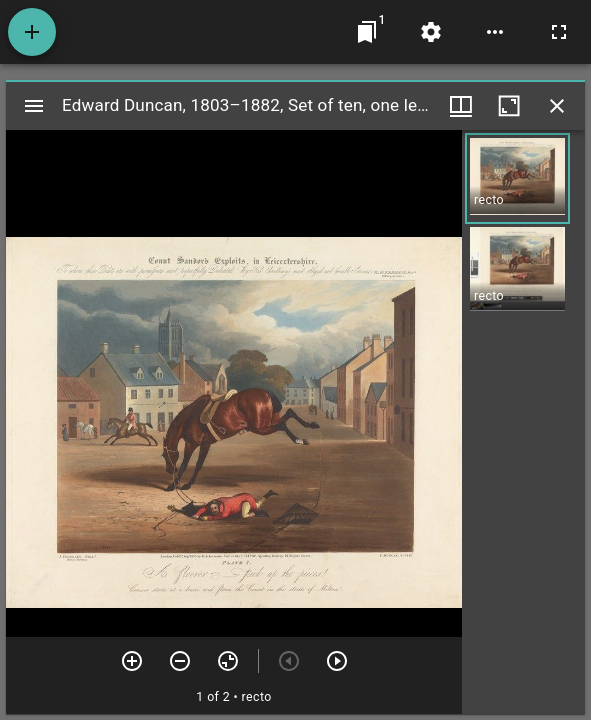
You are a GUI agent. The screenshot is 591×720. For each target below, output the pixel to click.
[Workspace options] (495, 32)
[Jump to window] (367, 32)
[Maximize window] (509, 106)
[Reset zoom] (228, 661)
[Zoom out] (180, 661)
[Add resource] (32, 32)
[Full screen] (559, 32)
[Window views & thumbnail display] (461, 106)
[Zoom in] (132, 661)
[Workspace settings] (431, 32)
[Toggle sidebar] (34, 106)
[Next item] (337, 661)
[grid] (523, 422)
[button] (517, 178)
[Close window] (557, 106)
